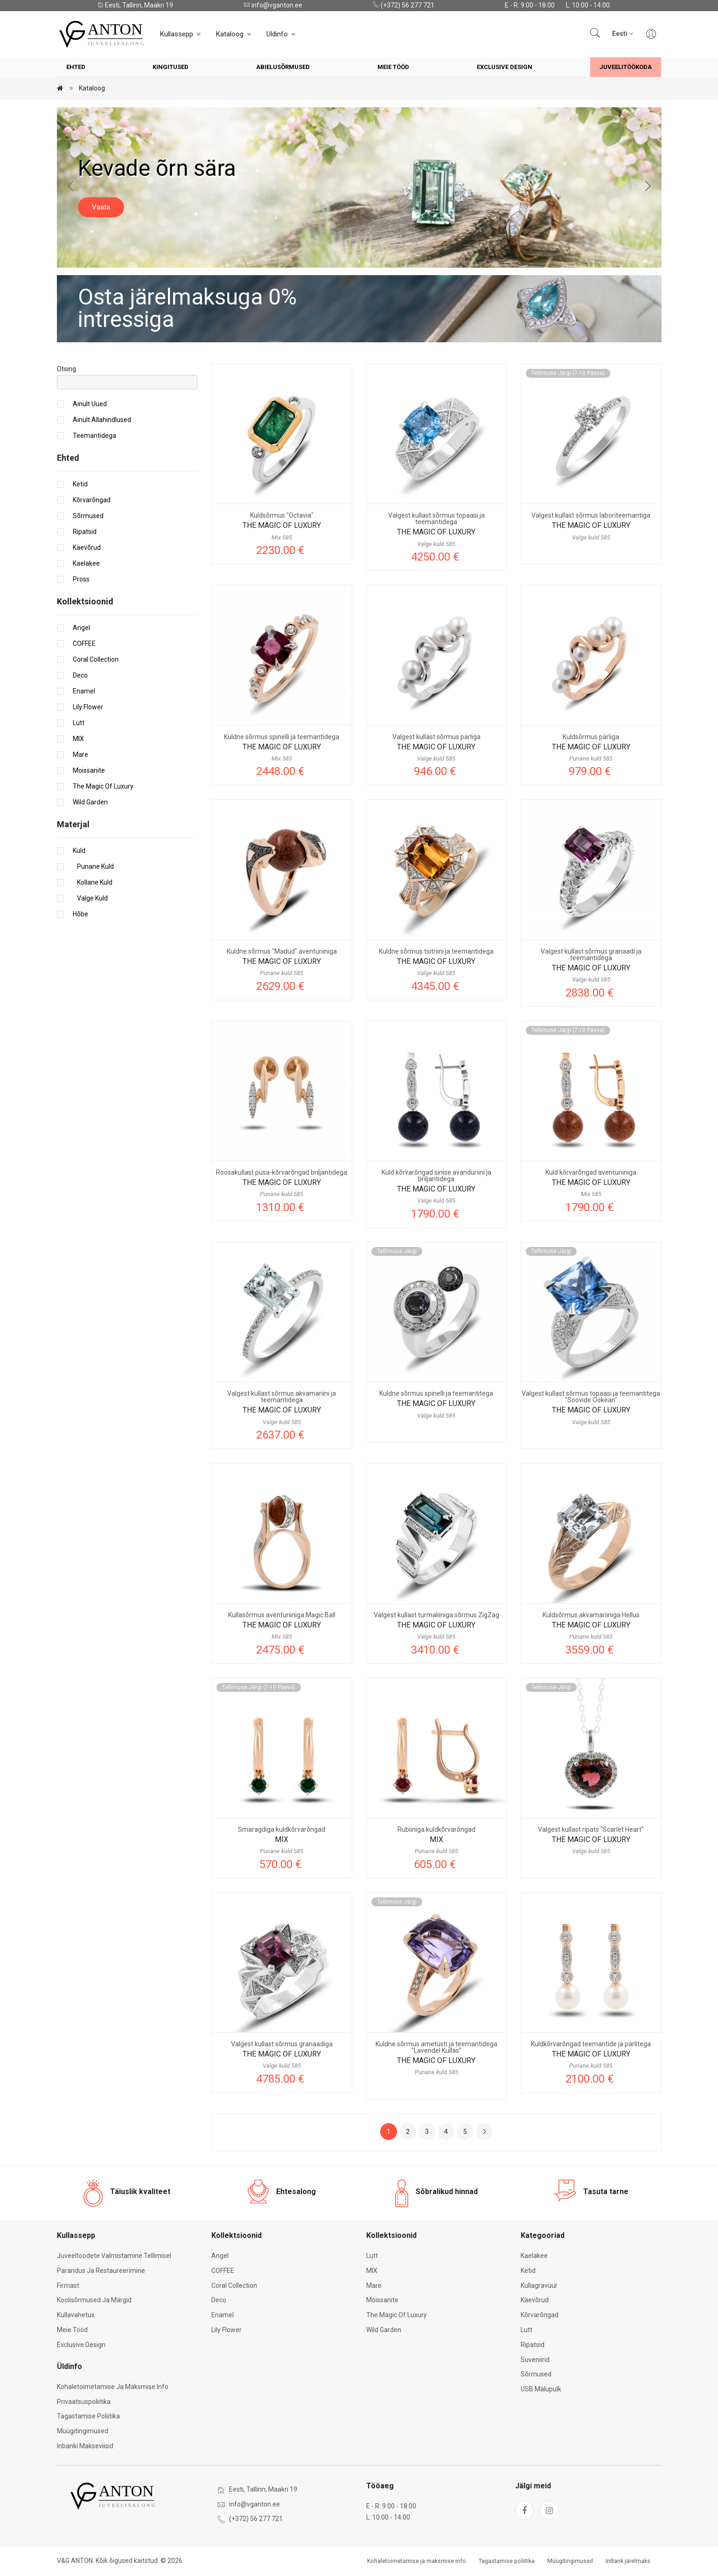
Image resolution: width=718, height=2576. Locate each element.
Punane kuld (93, 866)
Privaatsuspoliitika (84, 2401)
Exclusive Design (504, 66)
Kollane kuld (92, 882)
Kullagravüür (539, 2285)
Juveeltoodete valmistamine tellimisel (114, 2255)
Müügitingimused (82, 2431)
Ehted (75, 66)
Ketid (80, 484)
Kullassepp (181, 34)
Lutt (78, 723)
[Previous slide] (71, 187)
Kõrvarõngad (92, 500)
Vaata (101, 207)
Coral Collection (96, 659)
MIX (78, 738)
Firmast (68, 2285)
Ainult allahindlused (102, 419)
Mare (80, 754)
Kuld (79, 850)
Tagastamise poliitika (88, 2416)
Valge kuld (90, 898)
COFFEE (84, 643)
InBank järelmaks (628, 2561)
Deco (80, 675)
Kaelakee (86, 563)
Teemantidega (94, 435)
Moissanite (89, 770)
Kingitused (170, 66)
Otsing (66, 369)
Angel (81, 627)
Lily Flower (88, 707)
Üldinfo (281, 34)
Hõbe (80, 914)
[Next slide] (648, 187)
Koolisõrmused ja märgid (94, 2300)
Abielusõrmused (283, 66)
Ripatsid (85, 531)
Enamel (84, 691)
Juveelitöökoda (625, 66)
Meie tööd (393, 66)
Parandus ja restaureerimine (101, 2270)
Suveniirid (535, 2359)
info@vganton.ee (273, 5)
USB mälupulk (541, 2389)
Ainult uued (90, 404)
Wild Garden (90, 802)
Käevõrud (87, 547)
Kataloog (234, 34)
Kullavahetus (76, 2315)
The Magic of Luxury (103, 786)
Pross (81, 579)
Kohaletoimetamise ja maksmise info (112, 2386)
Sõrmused (88, 515)
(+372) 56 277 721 (403, 5)
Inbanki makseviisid (85, 2446)
